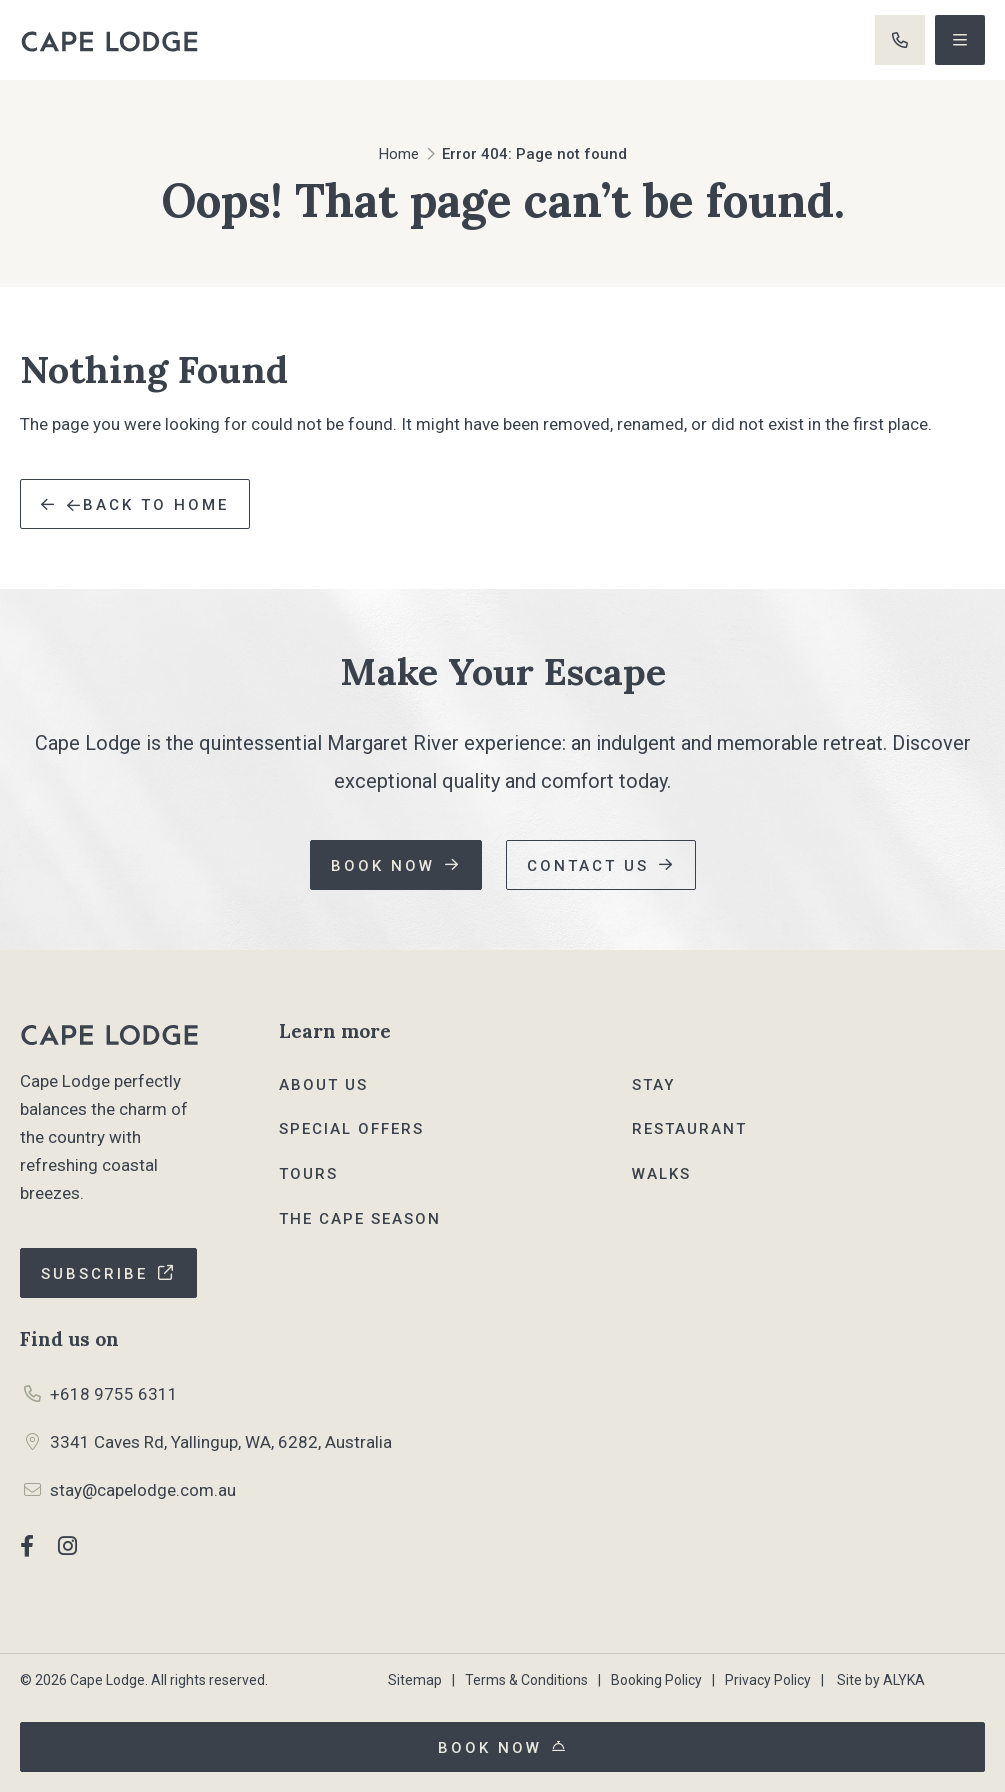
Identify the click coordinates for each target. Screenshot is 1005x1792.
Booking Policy (656, 1680)
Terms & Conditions (526, 1680)
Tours (308, 1174)
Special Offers (351, 1129)
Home (399, 154)
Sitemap (415, 1680)
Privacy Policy (768, 1680)
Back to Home (148, 505)
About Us (323, 1085)
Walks (661, 1174)
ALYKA (904, 1680)
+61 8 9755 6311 (900, 40)
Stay (653, 1085)
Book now (383, 866)
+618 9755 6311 (114, 1394)
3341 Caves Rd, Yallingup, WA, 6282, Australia (221, 1442)
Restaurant (689, 1129)
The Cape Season (360, 1219)
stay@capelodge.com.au (143, 1490)
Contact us (588, 866)
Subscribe (94, 1274)
